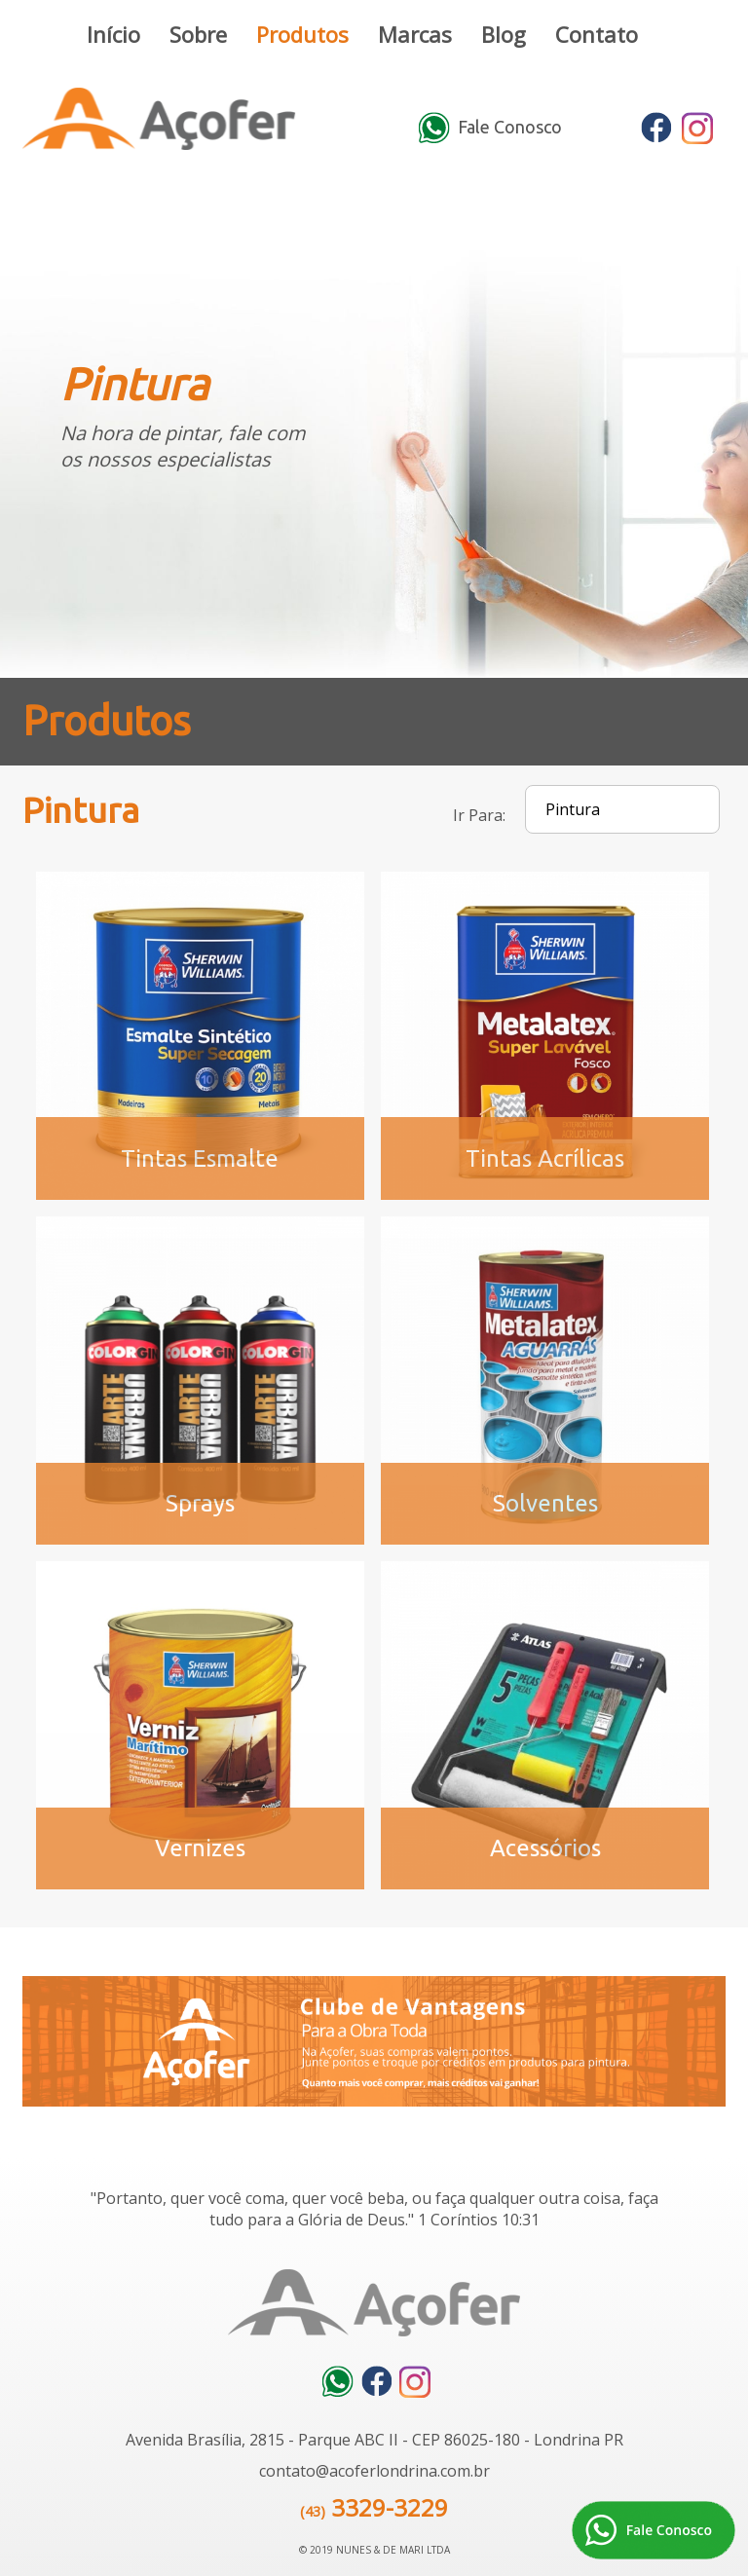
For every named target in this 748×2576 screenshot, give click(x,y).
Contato (596, 34)
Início (113, 34)
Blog (503, 34)
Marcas (415, 34)
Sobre (198, 34)
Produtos (302, 34)
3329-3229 (389, 2507)
